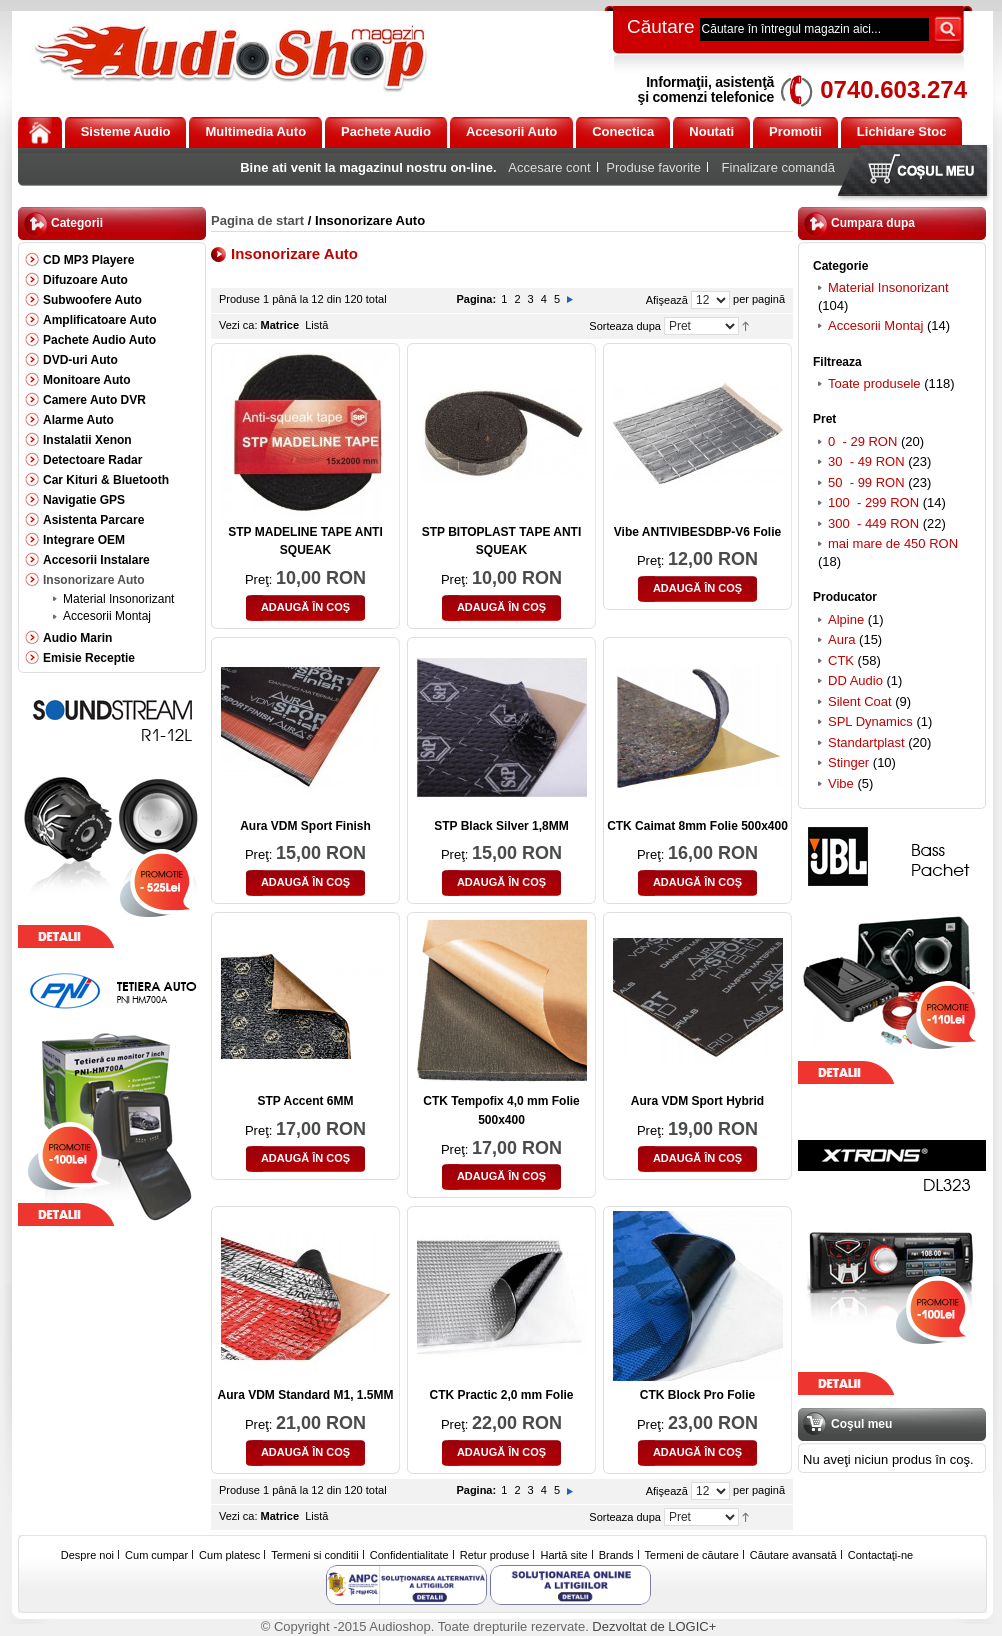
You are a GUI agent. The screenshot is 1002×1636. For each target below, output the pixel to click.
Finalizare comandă (778, 167)
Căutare (661, 26)
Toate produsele (874, 383)
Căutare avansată (793, 1555)
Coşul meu (917, 172)
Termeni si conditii (314, 1555)
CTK (841, 660)
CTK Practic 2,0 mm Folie (501, 1395)
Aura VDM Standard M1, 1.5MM (305, 1395)
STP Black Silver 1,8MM (501, 826)
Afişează (667, 300)
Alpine (846, 619)
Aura (841, 639)
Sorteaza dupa (625, 326)
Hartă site (564, 1555)
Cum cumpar (156, 1555)
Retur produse (495, 1555)
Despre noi (87, 1555)
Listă (316, 325)
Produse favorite (653, 167)
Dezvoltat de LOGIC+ (654, 1626)
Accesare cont (549, 167)
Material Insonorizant (888, 287)
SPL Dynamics (870, 721)
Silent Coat (860, 701)
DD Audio (855, 680)
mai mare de (893, 543)
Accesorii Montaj (875, 325)
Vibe (841, 783)
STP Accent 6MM (305, 1101)
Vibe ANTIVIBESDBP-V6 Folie (697, 532)
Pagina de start (257, 220)
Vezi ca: (238, 325)
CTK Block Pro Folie (697, 1395)
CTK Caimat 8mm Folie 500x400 (697, 826)
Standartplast (866, 742)
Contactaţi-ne (880, 1555)
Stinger (848, 762)
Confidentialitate (409, 1555)
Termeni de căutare (692, 1555)
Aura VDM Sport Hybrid (697, 1101)
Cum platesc (229, 1555)
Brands (616, 1555)
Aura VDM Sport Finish (305, 826)
